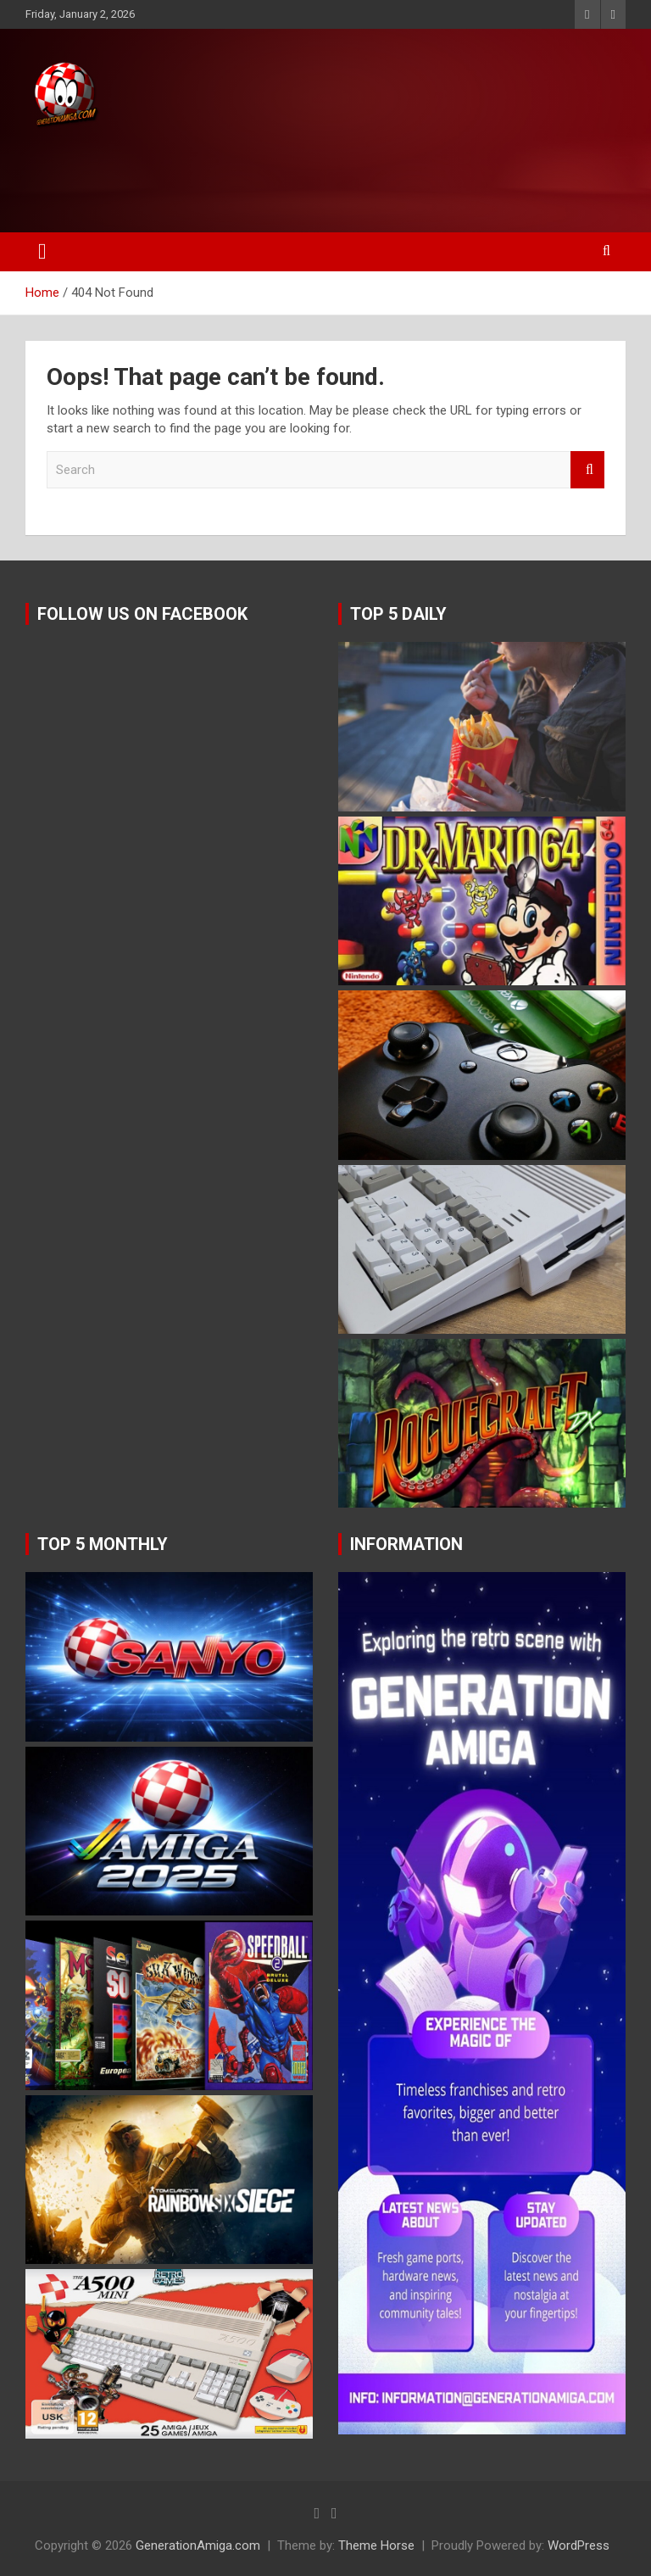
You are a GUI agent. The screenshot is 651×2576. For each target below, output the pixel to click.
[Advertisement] (321, 175)
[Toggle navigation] (42, 251)
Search (587, 470)
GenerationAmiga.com (198, 2545)
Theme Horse (376, 2545)
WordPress (578, 2545)
